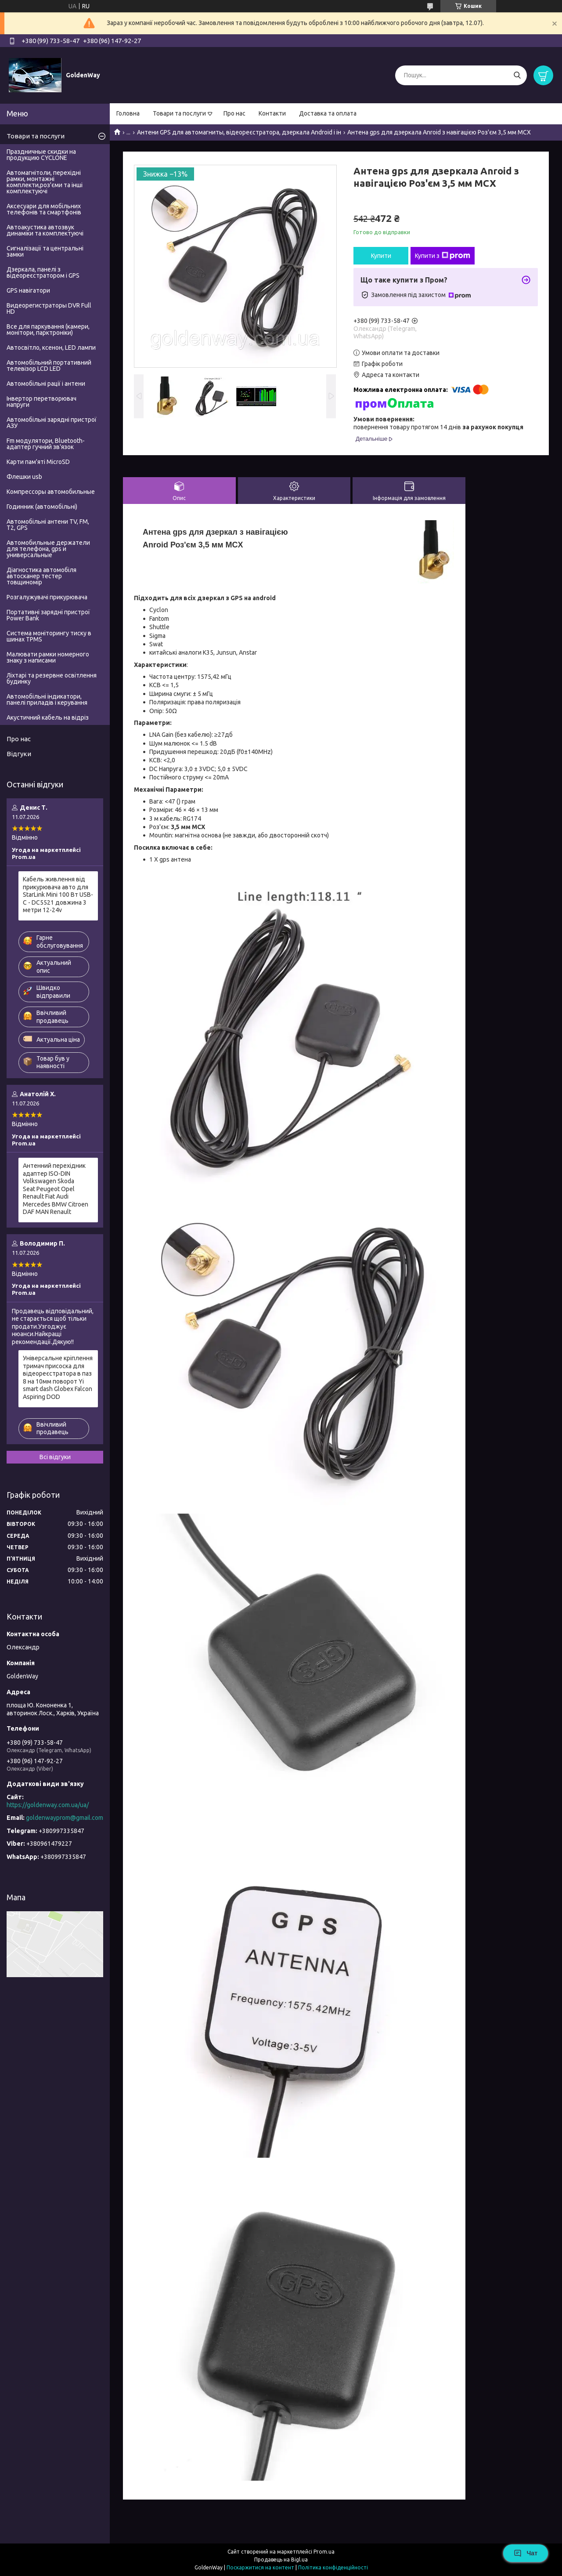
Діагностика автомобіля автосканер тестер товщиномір (41, 576)
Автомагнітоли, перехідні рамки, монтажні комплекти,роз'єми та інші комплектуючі (45, 182)
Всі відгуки (55, 1456)
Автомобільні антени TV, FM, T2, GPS (48, 524)
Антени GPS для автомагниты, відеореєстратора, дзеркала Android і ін (239, 132)
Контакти (272, 113)
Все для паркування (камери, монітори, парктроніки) (48, 329)
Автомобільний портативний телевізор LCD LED (49, 365)
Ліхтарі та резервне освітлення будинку (52, 678)
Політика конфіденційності (333, 2567)
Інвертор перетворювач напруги (41, 401)
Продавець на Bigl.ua (281, 2559)
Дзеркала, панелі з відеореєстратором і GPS (43, 272)
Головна (128, 113)
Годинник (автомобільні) (42, 506)
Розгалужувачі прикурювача (47, 597)
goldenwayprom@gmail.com (64, 1817)
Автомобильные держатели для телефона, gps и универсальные (48, 548)
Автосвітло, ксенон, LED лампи (51, 347)
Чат (525, 2553)
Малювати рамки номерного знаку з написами (48, 657)
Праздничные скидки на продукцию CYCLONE (41, 154)
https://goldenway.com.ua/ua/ (48, 1804)
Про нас (234, 113)
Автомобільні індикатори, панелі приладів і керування (47, 699)
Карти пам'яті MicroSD (38, 461)
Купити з (442, 256)
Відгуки (19, 753)
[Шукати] (517, 75)
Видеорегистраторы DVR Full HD (49, 308)
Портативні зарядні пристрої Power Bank (48, 615)
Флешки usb (24, 476)
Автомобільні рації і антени (46, 383)
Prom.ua (324, 2551)
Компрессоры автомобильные (51, 491)
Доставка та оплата (328, 113)
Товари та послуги (179, 113)
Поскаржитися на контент (260, 2567)
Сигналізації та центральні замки (45, 251)
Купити (381, 255)
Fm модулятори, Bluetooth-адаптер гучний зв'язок (46, 443)
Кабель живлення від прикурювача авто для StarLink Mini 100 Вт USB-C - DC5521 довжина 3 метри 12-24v (58, 894)
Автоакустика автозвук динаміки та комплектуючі (45, 230)
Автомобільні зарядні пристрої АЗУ (52, 422)
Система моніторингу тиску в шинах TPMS (49, 636)
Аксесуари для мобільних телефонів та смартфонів (44, 209)
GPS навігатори (28, 290)
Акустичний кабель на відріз (48, 717)
